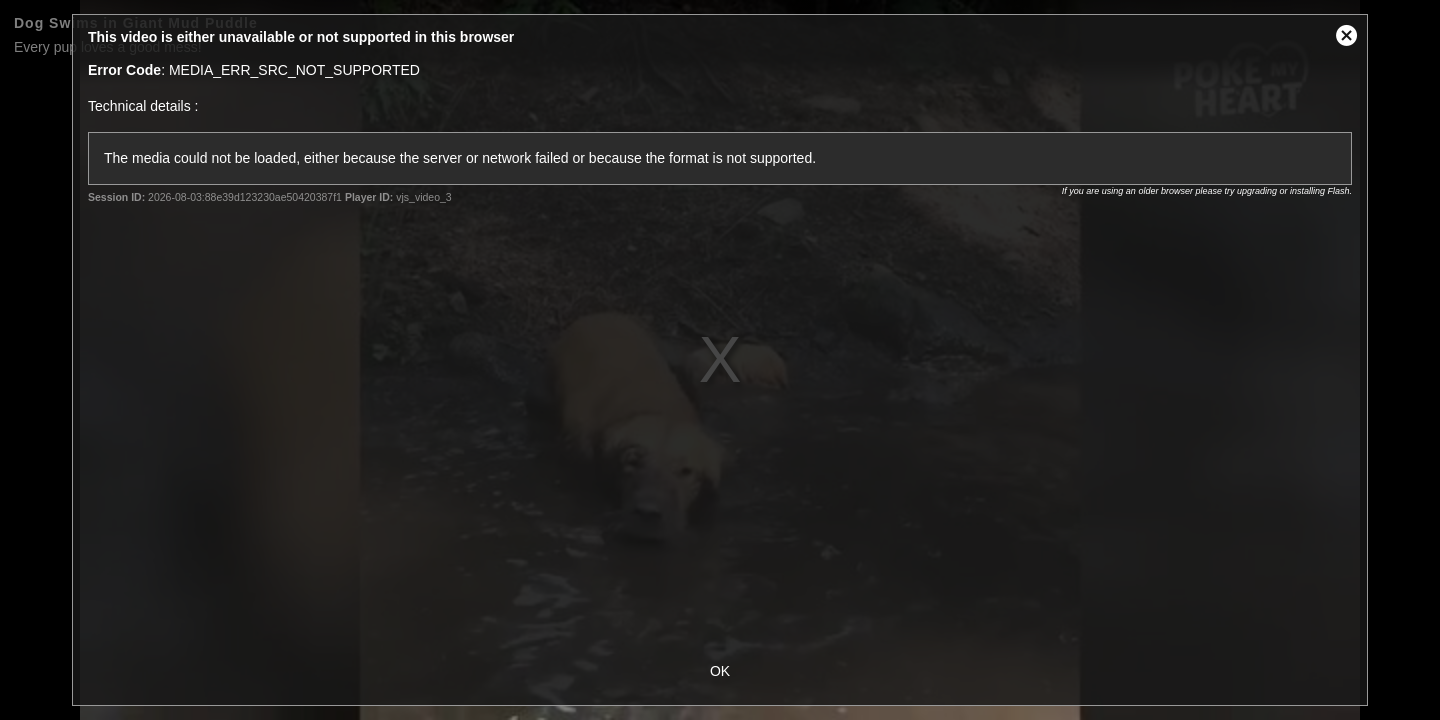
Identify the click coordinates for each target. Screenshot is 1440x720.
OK (720, 671)
